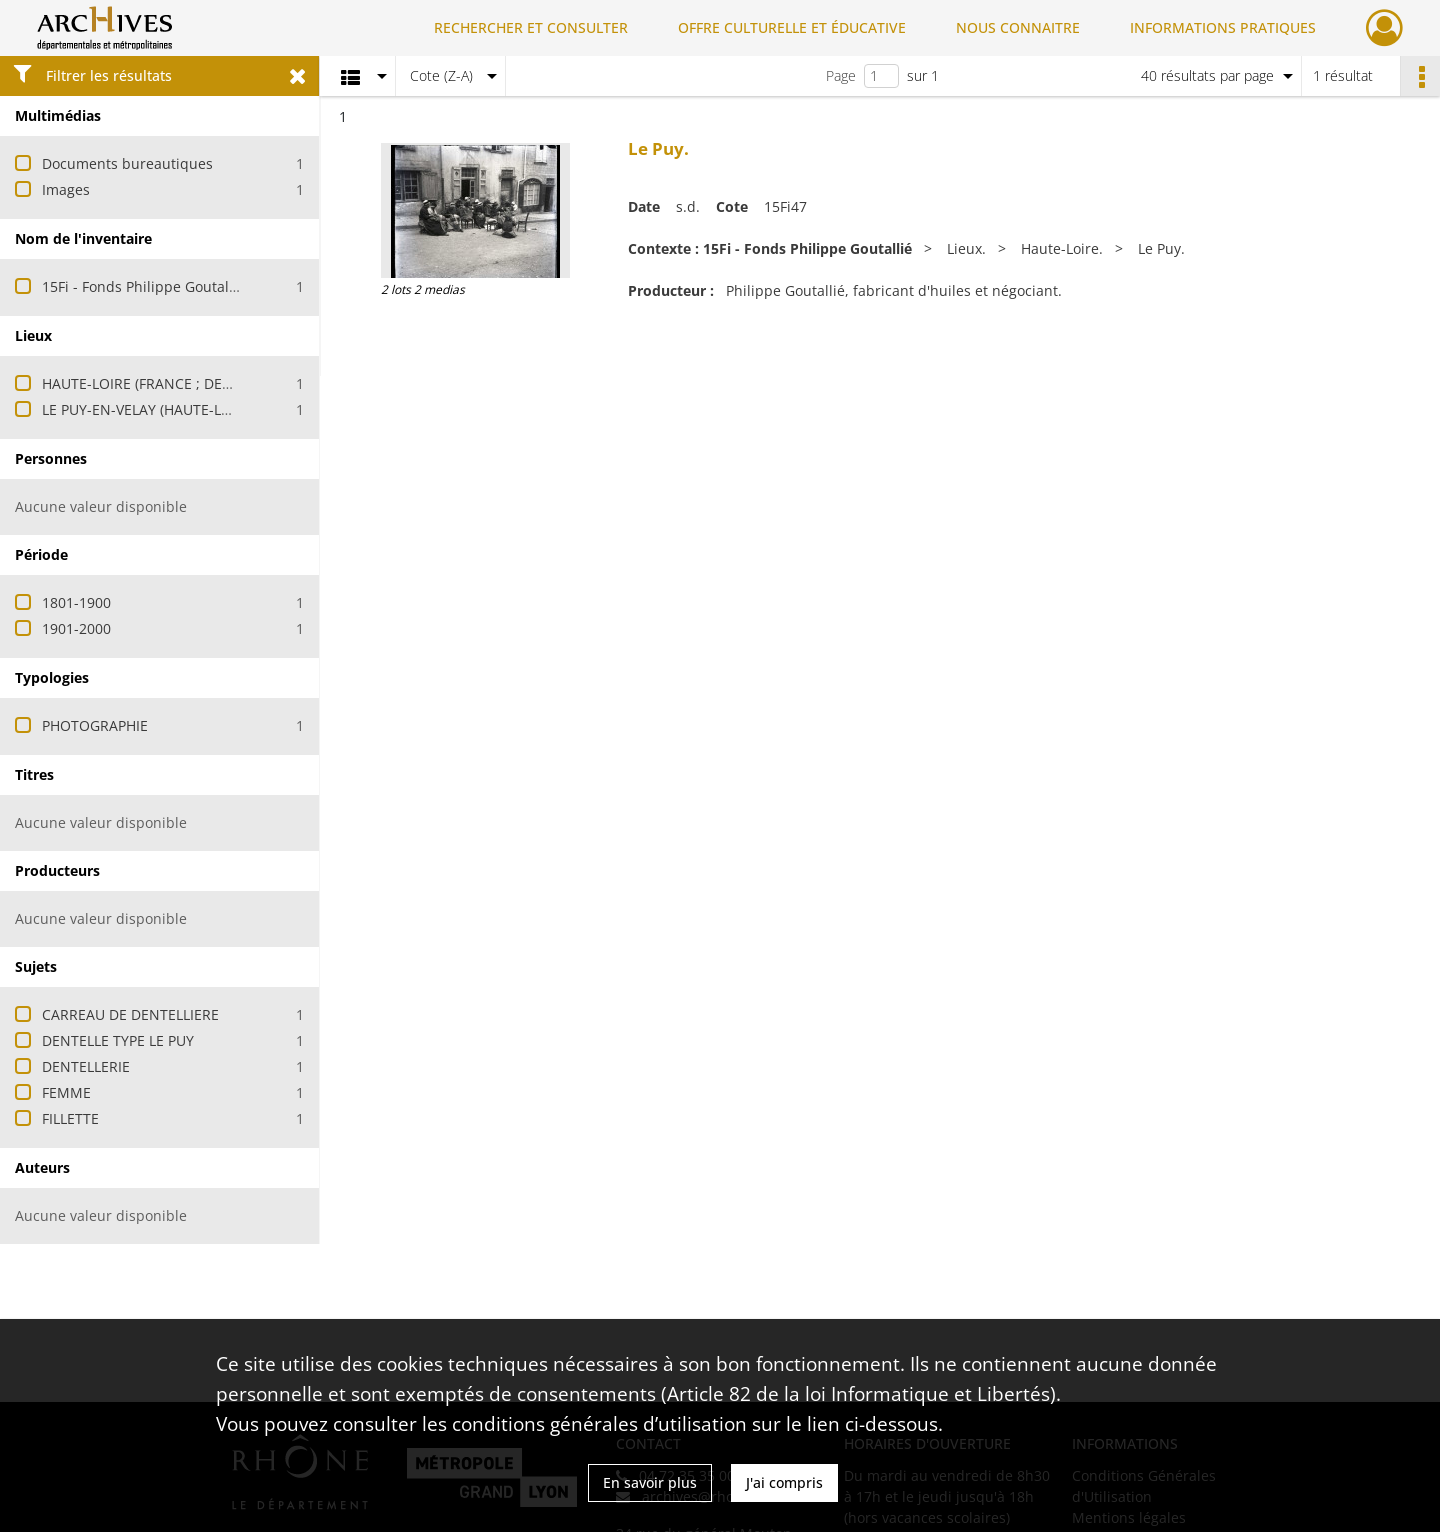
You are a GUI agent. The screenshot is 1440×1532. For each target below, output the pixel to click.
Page (841, 75)
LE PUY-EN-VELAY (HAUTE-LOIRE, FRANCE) (180, 409)
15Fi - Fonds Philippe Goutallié (143, 286)
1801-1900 (76, 602)
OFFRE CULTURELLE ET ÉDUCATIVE (792, 27)
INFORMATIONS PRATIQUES (1223, 27)
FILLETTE (70, 1118)
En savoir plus (650, 1482)
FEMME (66, 1092)
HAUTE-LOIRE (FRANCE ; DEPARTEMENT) (175, 383)
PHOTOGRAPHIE (95, 725)
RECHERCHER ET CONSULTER (531, 27)
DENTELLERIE (86, 1066)
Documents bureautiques (127, 163)
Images (66, 189)
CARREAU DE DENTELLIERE (130, 1014)
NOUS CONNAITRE (1018, 27)
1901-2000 (76, 628)
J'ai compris (784, 1482)
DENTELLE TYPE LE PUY (118, 1040)
